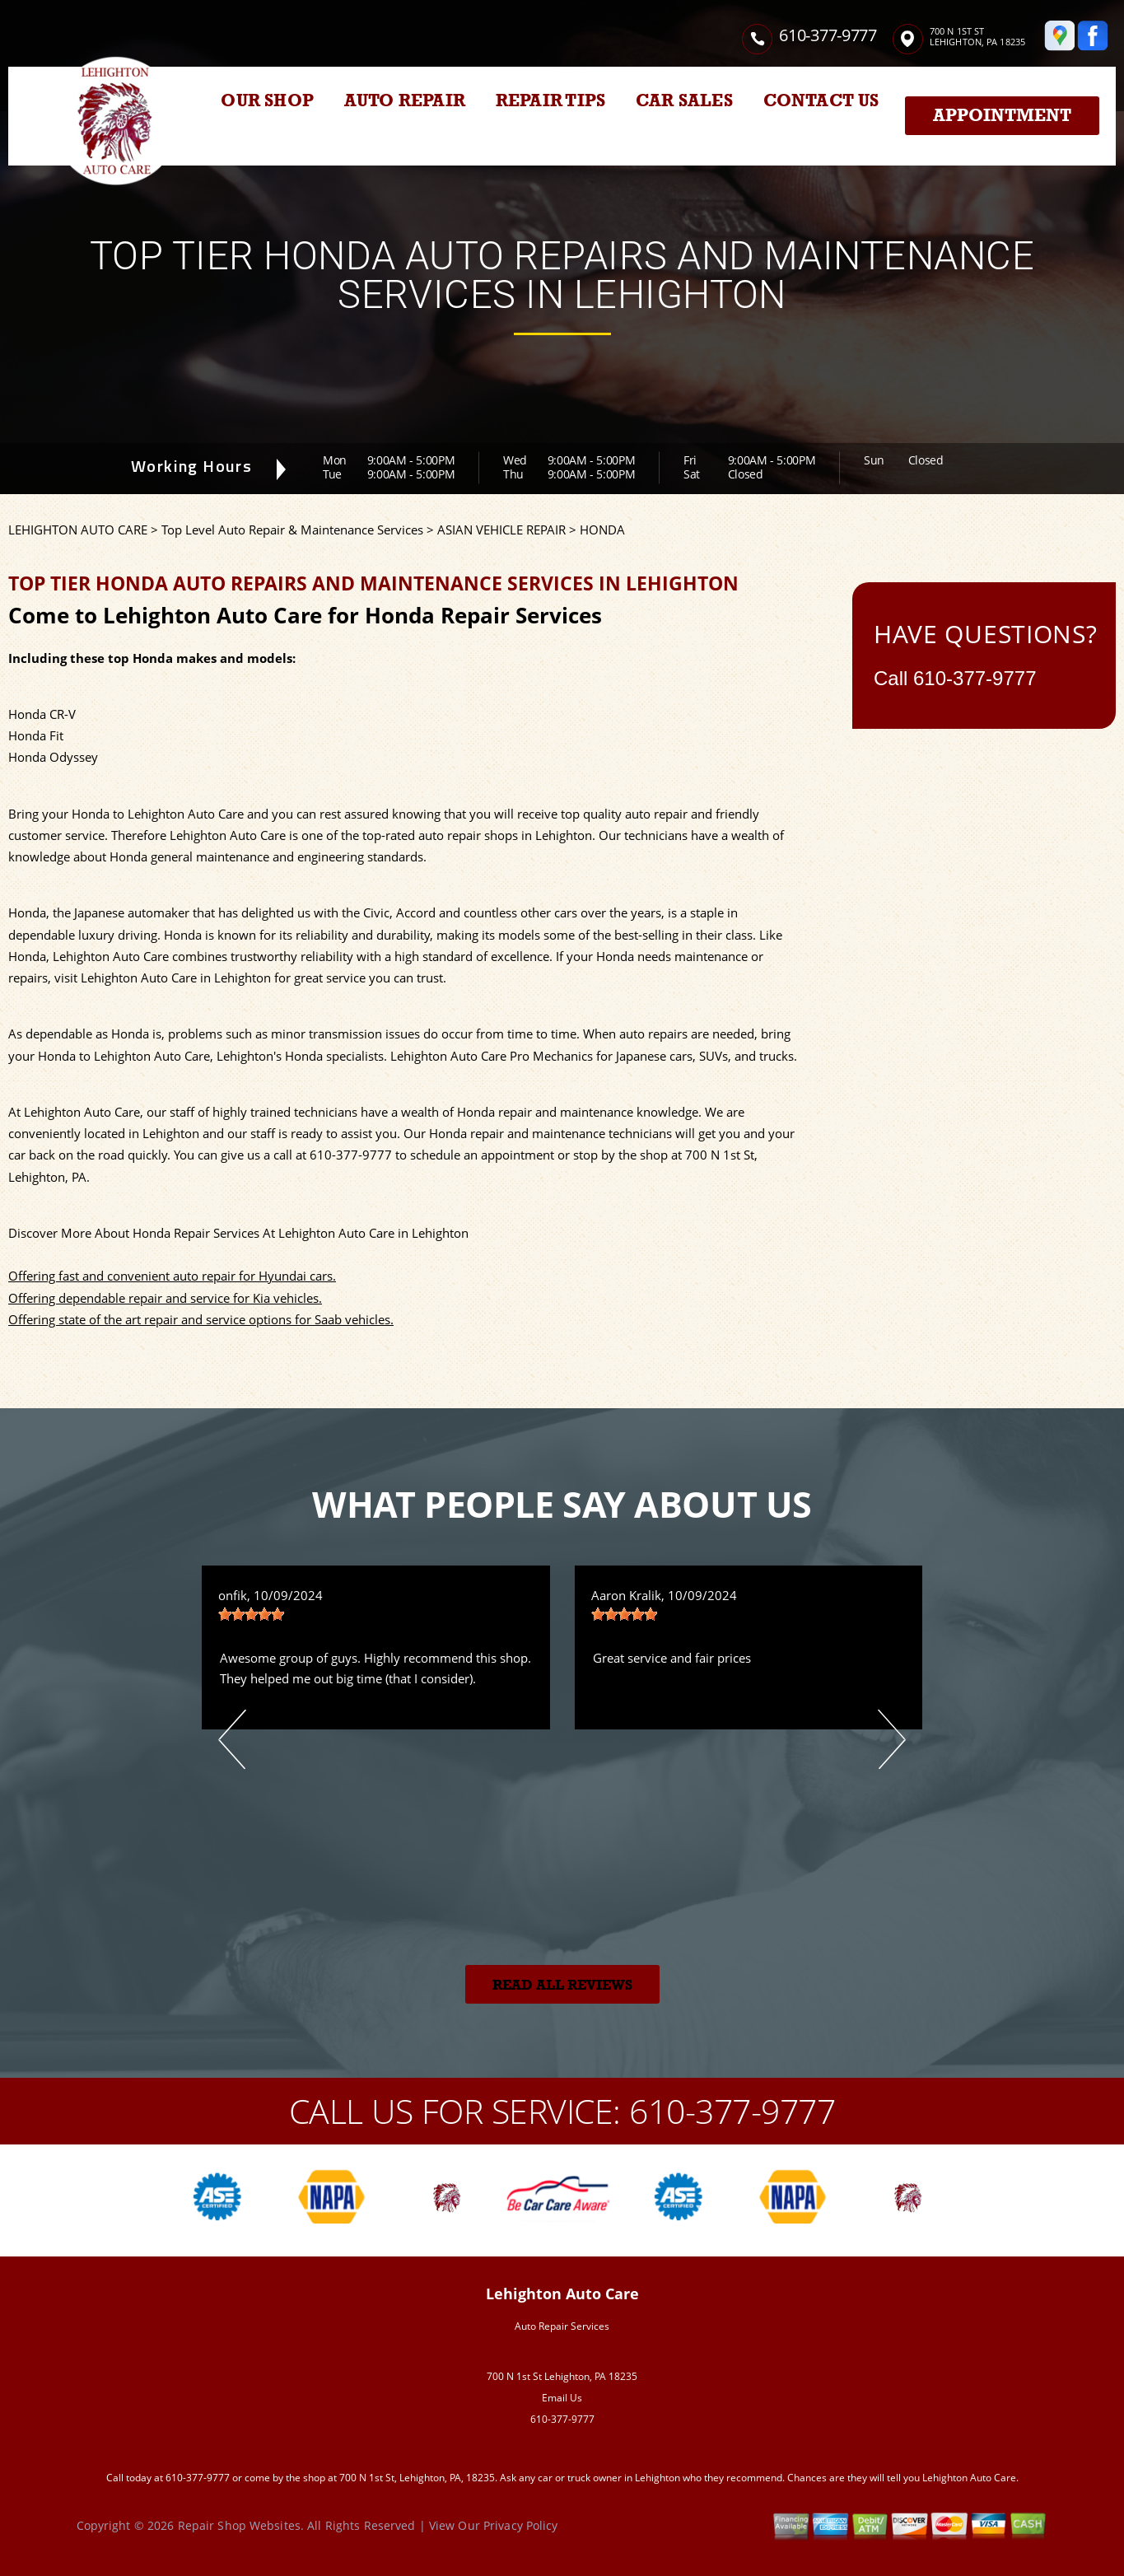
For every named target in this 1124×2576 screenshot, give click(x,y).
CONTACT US (821, 100)
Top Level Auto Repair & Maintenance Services (292, 529)
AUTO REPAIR (404, 100)
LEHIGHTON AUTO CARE (77, 529)
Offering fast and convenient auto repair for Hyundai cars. (172, 1275)
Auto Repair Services (562, 2326)
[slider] (251, 1614)
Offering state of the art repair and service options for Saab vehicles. (201, 1319)
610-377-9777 (827, 35)
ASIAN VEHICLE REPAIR (501, 529)
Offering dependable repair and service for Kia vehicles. (165, 1298)
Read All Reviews (562, 1985)
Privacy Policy (520, 2525)
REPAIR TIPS (550, 100)
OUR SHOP (267, 100)
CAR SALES (684, 100)
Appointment (1002, 115)
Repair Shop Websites (239, 2525)
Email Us (562, 2398)
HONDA (602, 529)
